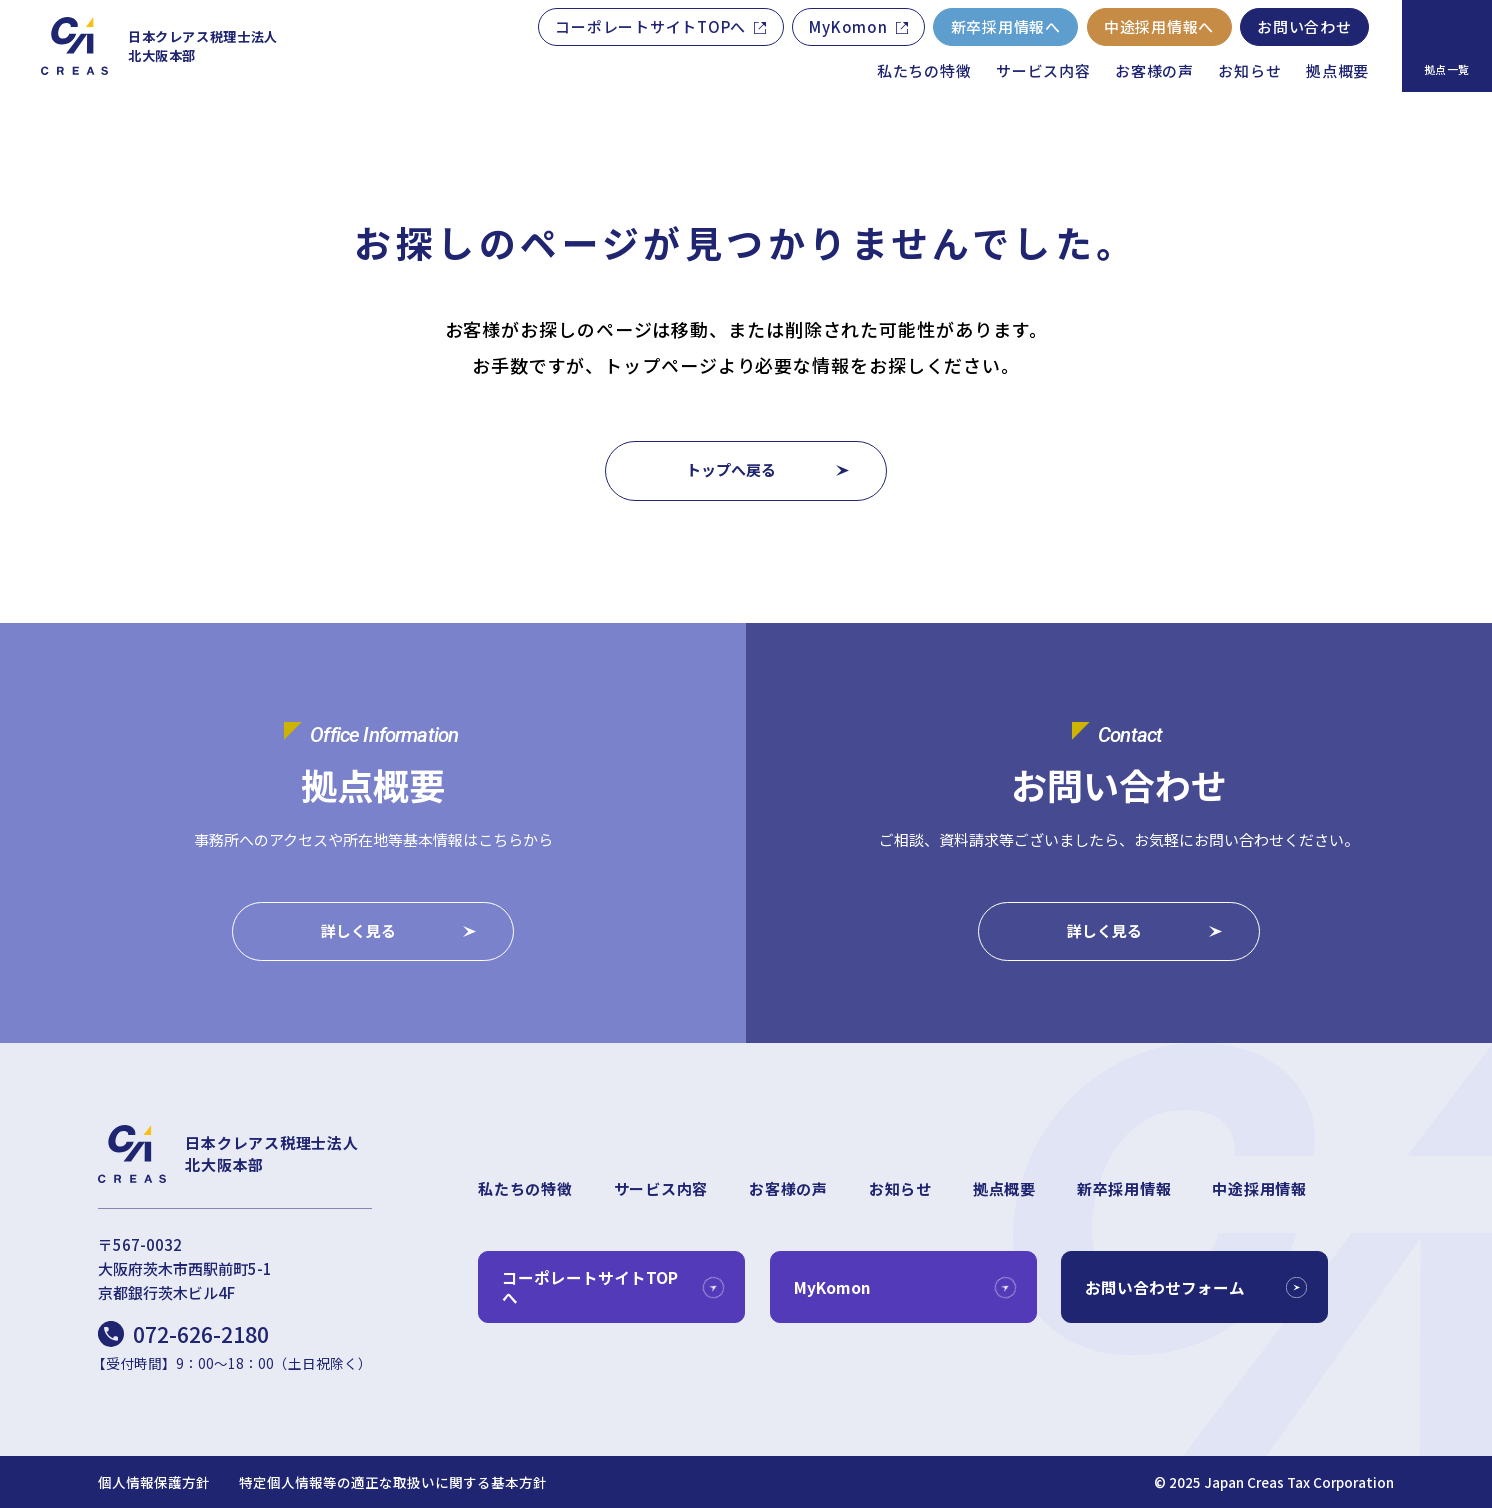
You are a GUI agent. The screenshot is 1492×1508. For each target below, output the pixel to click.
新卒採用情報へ (1006, 26)
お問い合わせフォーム (1165, 1287)
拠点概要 (1337, 70)
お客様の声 (1154, 70)
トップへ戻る (731, 469)
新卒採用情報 (1124, 1188)
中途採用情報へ (1159, 26)
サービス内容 (1043, 70)
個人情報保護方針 (154, 1482)
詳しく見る (358, 931)
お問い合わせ (1304, 26)
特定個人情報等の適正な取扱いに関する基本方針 (393, 1482)
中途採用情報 (1259, 1188)
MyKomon (848, 26)
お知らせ (1249, 70)
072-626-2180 (201, 1334)
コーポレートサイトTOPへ (650, 26)
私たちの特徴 (924, 70)
